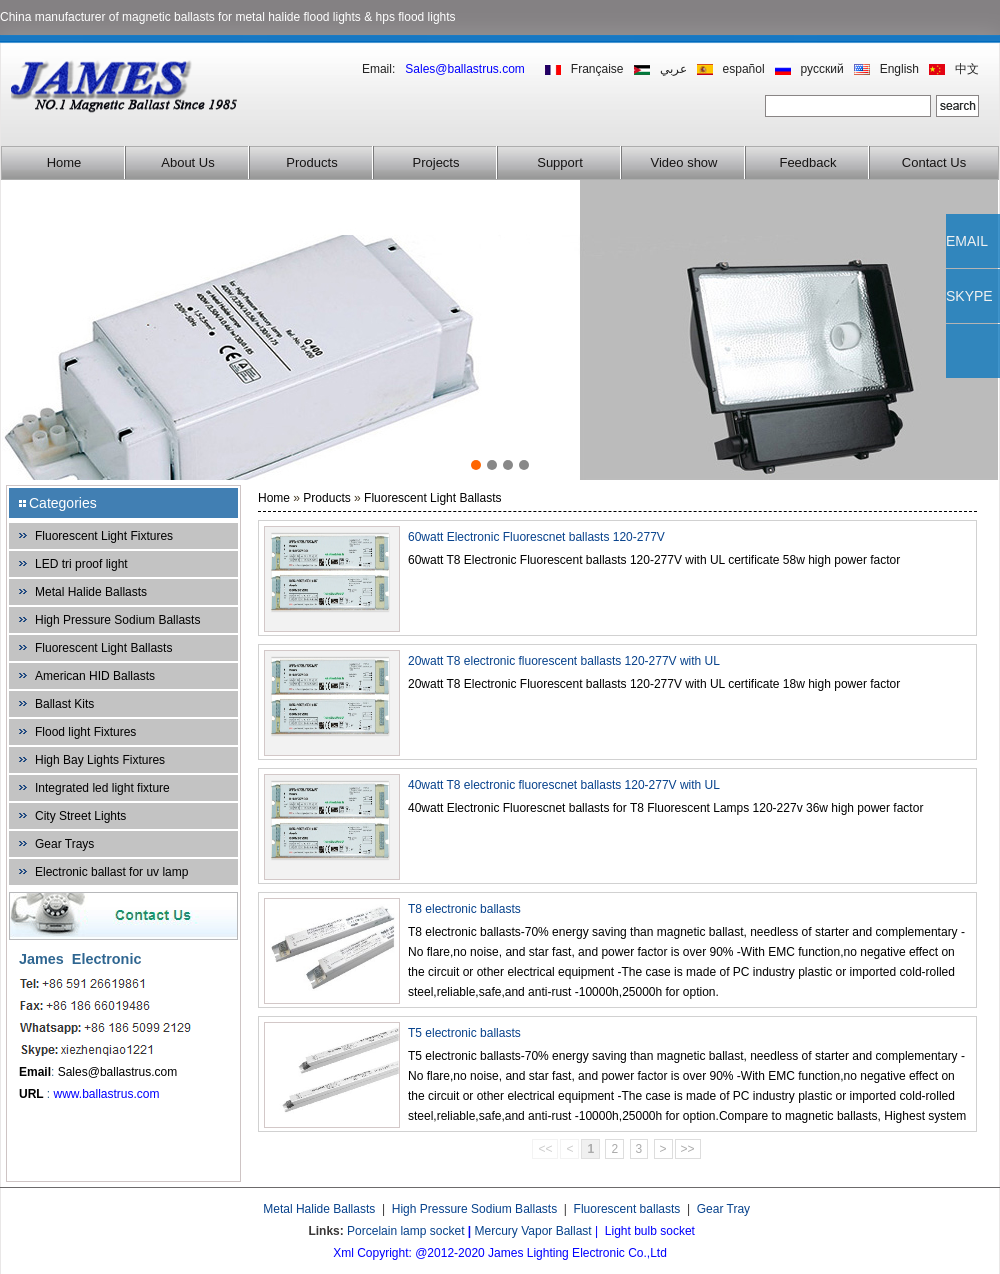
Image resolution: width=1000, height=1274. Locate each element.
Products (311, 162)
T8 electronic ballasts (464, 909)
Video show (684, 162)
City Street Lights (80, 816)
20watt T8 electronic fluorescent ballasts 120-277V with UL (564, 661)
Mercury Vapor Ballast (533, 1231)
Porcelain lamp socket (405, 1231)
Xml (343, 1253)
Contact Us (934, 162)
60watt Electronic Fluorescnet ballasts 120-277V (536, 537)
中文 (967, 69)
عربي (673, 69)
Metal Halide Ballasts (91, 592)
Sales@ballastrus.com (118, 1072)
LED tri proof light (81, 564)
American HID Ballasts (95, 676)
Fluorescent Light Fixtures (104, 536)
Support (560, 162)
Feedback (807, 162)
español (744, 69)
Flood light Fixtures (85, 732)
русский (822, 69)
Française (597, 69)
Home (64, 162)
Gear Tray (723, 1209)
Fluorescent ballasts (627, 1209)
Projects (436, 162)
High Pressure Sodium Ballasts (117, 620)
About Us (187, 162)
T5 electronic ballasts (464, 1033)
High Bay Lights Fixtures (100, 760)
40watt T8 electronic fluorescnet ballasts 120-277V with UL (564, 785)
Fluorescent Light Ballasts (103, 648)
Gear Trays (64, 844)
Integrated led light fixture (102, 788)
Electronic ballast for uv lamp (111, 872)
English (899, 69)
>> (688, 1149)
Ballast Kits (64, 704)
